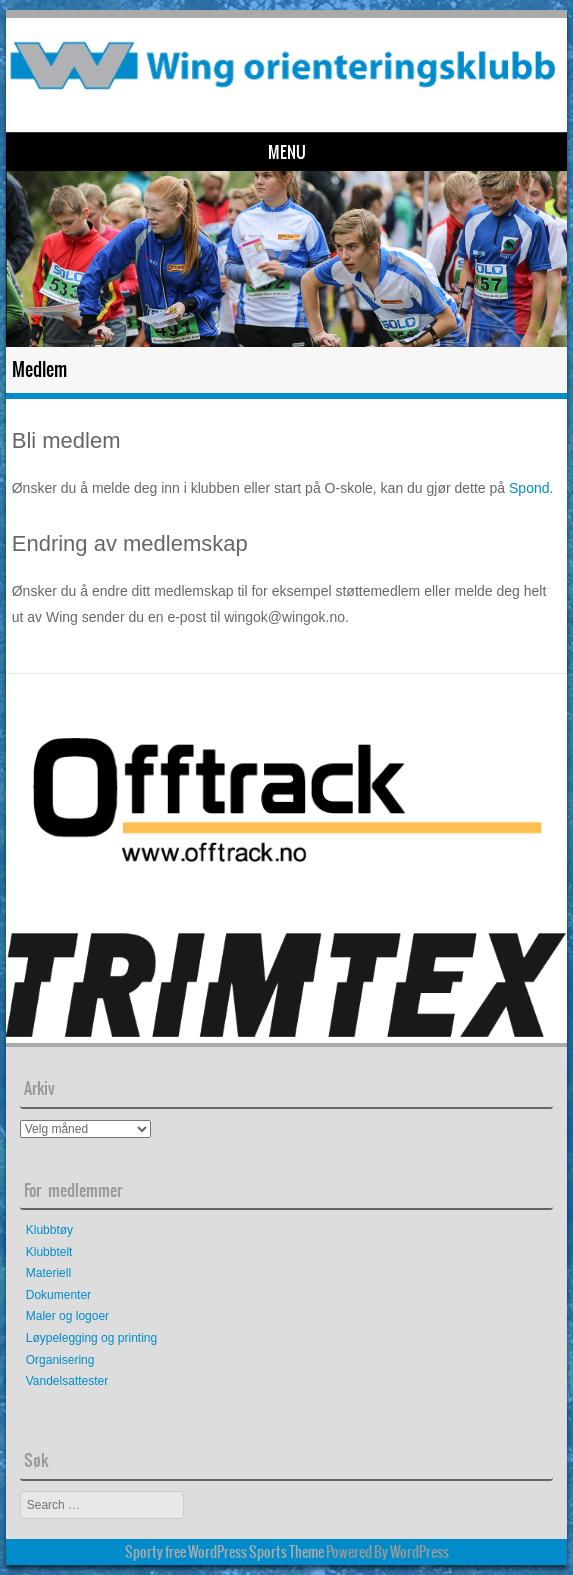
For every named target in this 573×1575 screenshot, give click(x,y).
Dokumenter (58, 1295)
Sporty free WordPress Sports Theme (224, 1552)
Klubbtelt (49, 1252)
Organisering (60, 1360)
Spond (529, 488)
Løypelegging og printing (91, 1338)
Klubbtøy (49, 1230)
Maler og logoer (67, 1316)
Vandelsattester (67, 1381)
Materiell (48, 1273)
